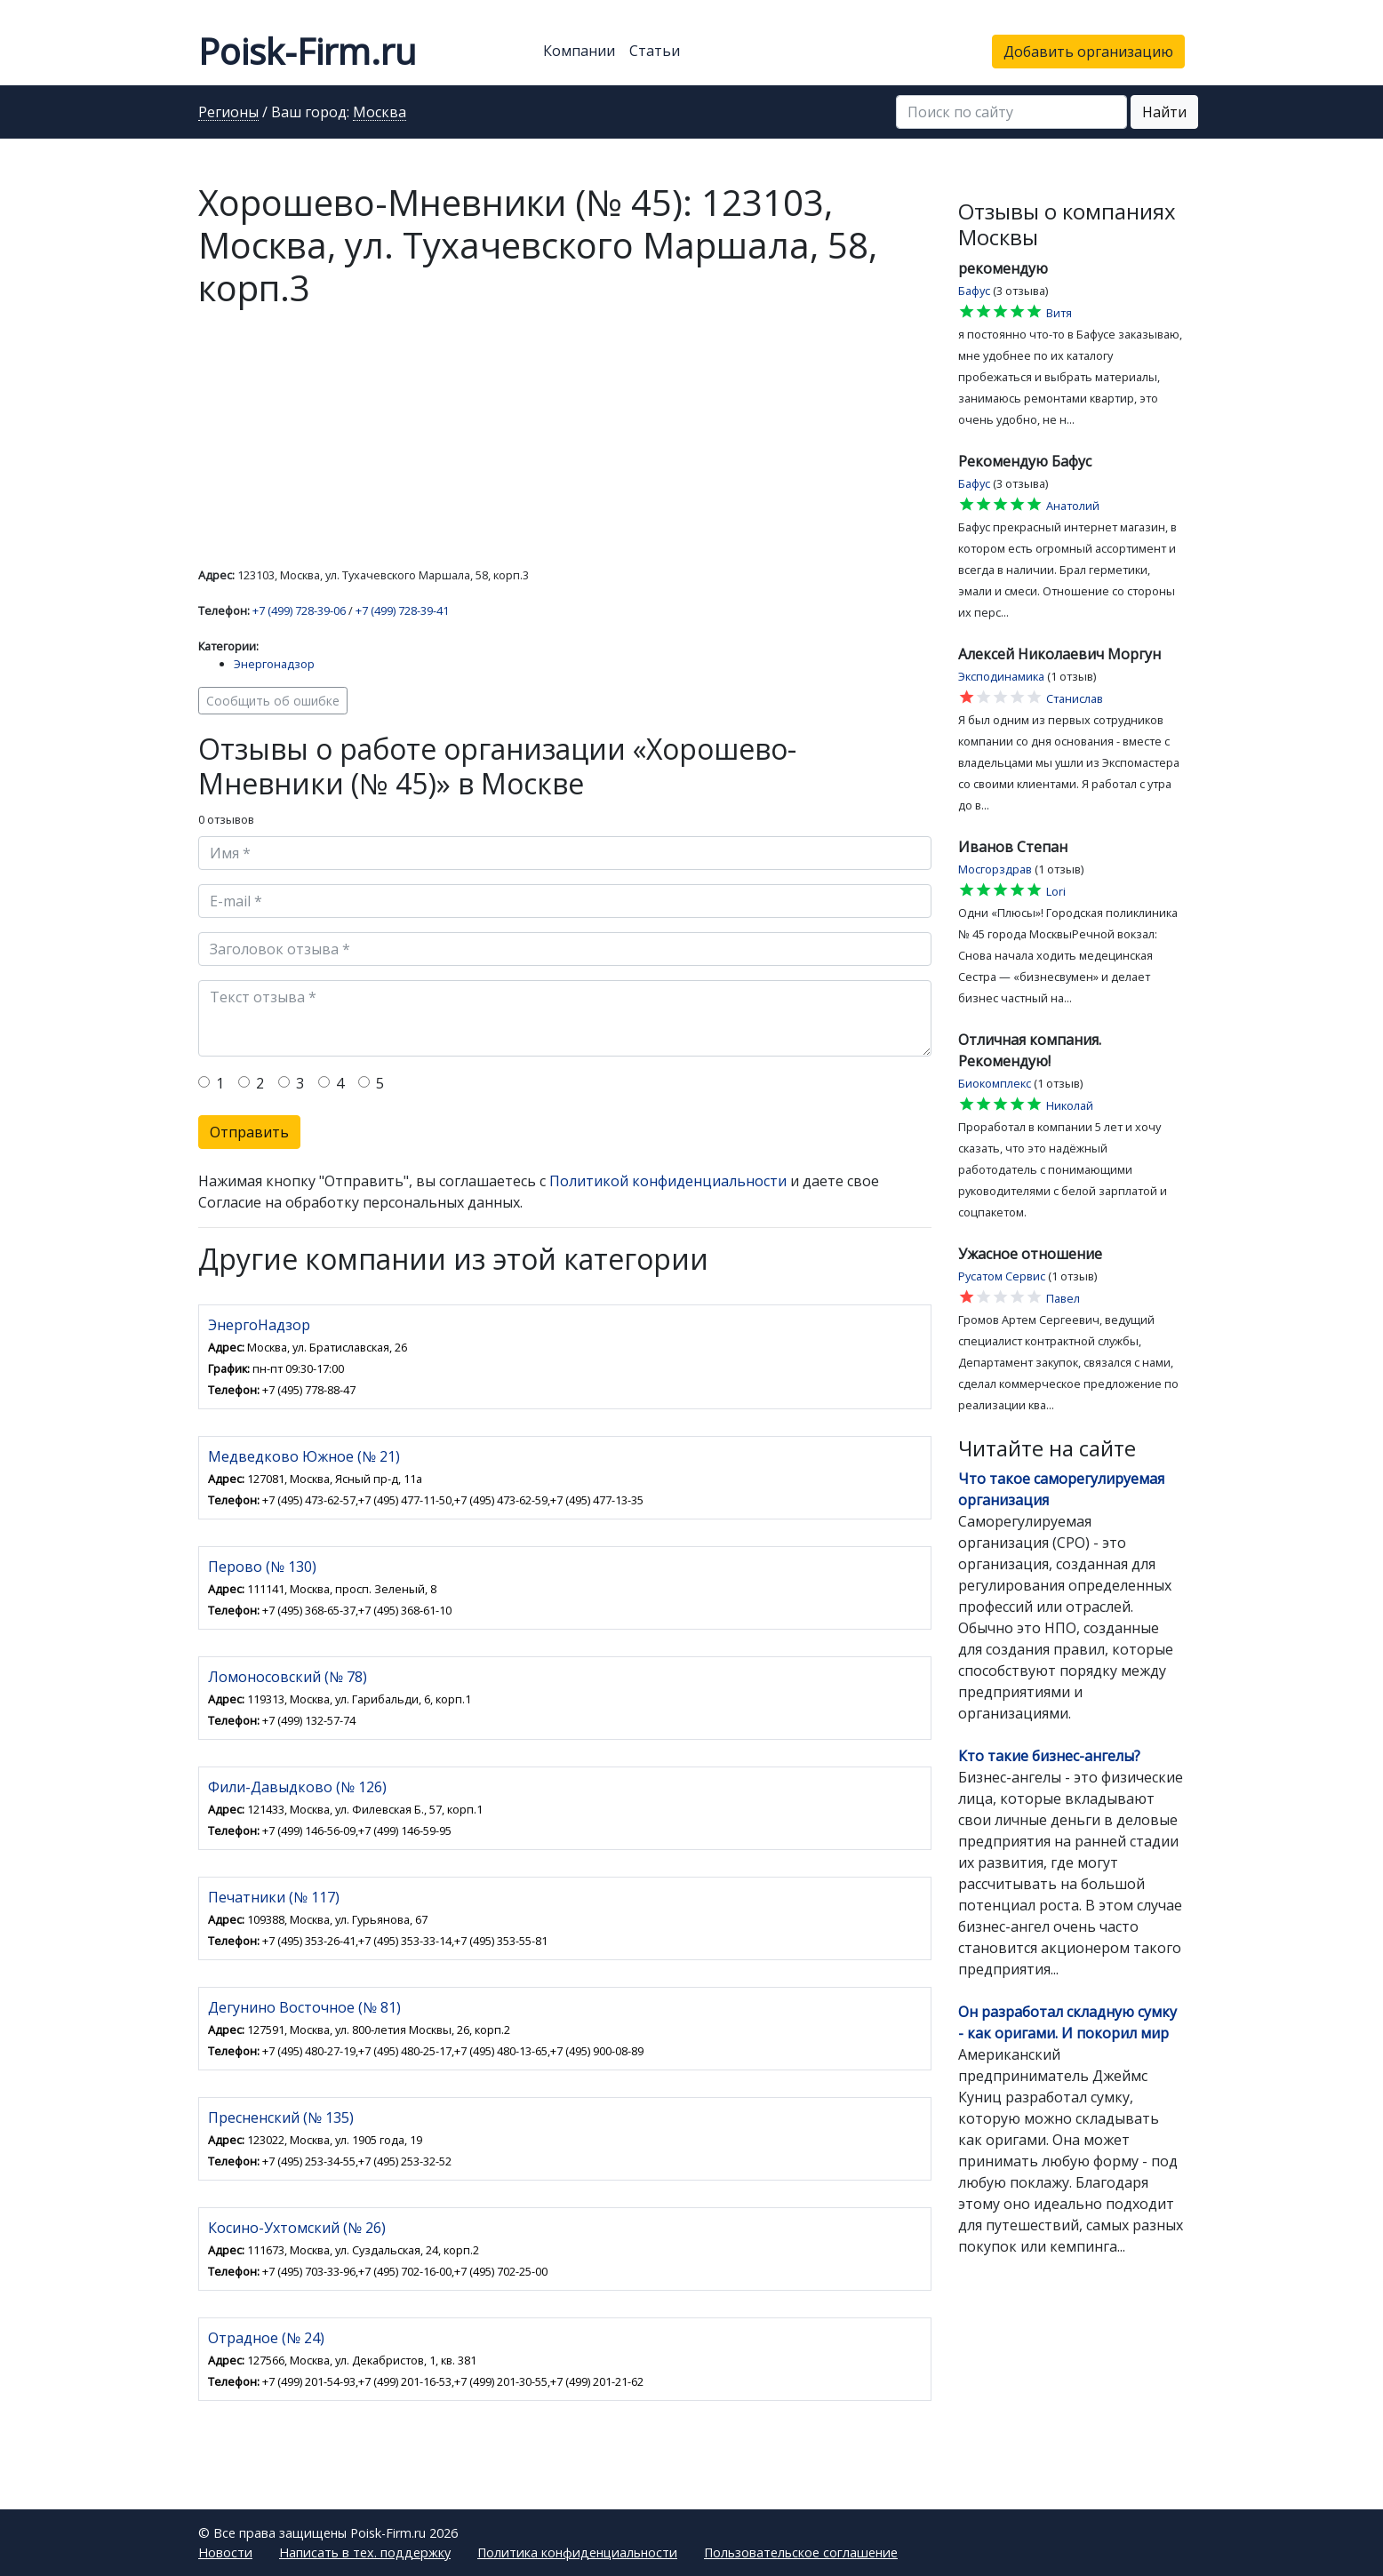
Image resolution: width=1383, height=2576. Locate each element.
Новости (225, 2552)
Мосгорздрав (995, 869)
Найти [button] (1164, 112)
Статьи (654, 50)
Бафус (974, 291)
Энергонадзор (274, 664)
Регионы (228, 113)
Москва (379, 113)
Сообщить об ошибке (273, 700)
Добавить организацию (1088, 51)
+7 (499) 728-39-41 (402, 610)
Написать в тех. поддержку (365, 2552)
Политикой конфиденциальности (668, 1181)
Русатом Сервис (1001, 1276)
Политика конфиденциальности (577, 2552)
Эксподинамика (1001, 676)
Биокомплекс (994, 1083)
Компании (579, 50)
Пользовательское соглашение (801, 2552)
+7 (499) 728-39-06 (299, 610)
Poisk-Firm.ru (307, 51)
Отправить (249, 1132)
